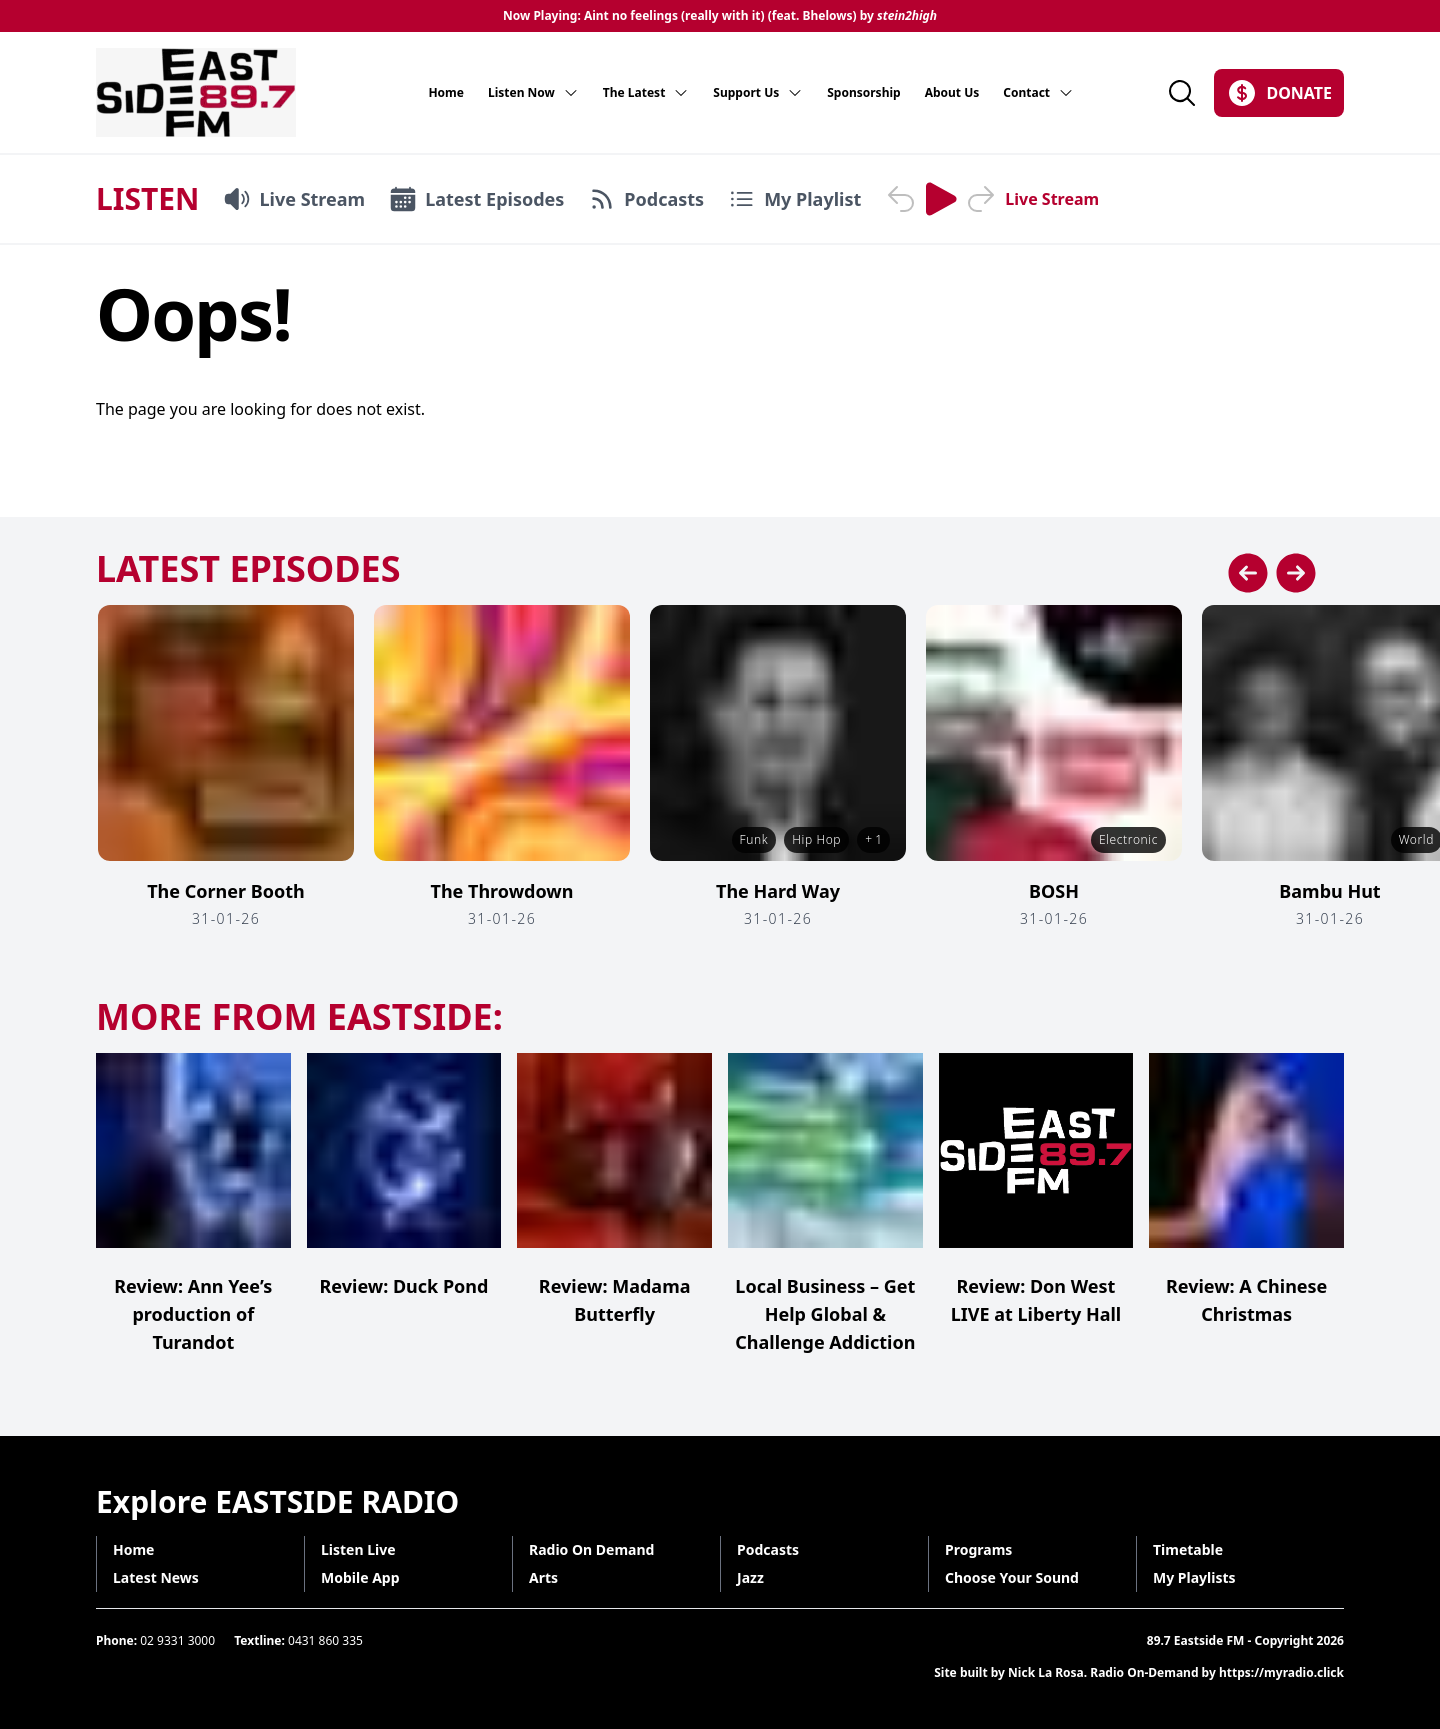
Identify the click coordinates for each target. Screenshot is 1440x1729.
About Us (952, 93)
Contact (1038, 93)
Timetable (1188, 1549)
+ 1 (873, 839)
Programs (978, 1549)
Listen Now (533, 93)
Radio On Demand (591, 1549)
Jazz (750, 1577)
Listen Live (358, 1549)
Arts (543, 1577)
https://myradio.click (1281, 1672)
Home (446, 93)
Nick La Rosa (1046, 1672)
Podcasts (768, 1549)
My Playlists (1194, 1577)
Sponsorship (863, 93)
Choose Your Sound (1012, 1577)
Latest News (156, 1577)
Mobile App (360, 1577)
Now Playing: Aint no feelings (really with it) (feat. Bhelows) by (720, 16)
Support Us (758, 93)
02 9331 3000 (177, 1640)
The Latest (646, 93)
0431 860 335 (325, 1640)
